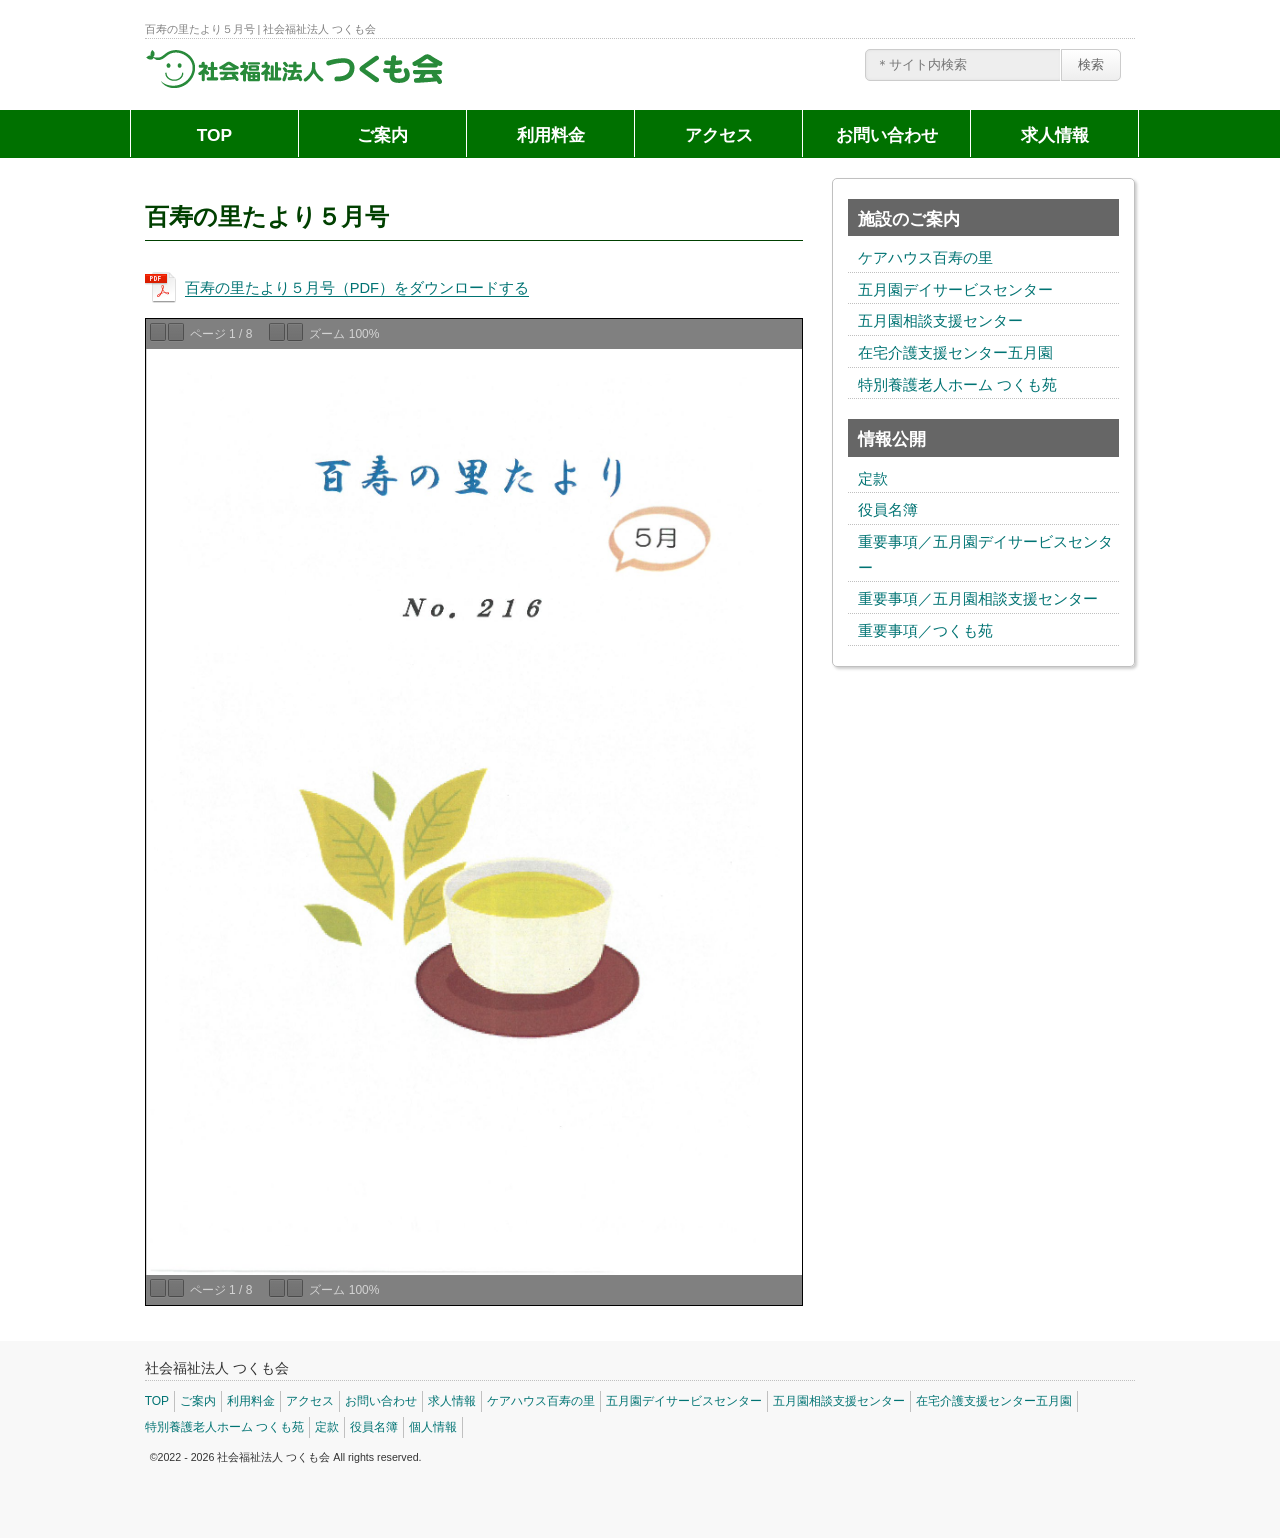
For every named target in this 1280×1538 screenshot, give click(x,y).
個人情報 (433, 1427)
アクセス (719, 135)
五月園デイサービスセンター (955, 290)
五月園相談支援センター (940, 321)
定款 (873, 479)
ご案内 (382, 135)
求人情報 (1055, 135)
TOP (214, 135)
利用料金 (551, 135)
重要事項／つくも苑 (925, 631)
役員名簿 (888, 510)
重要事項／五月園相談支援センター (978, 599)
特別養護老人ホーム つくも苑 (957, 385)
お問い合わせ (887, 135)
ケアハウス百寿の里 (925, 258)
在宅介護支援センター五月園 (955, 353)
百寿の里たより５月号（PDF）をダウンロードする (357, 288)
